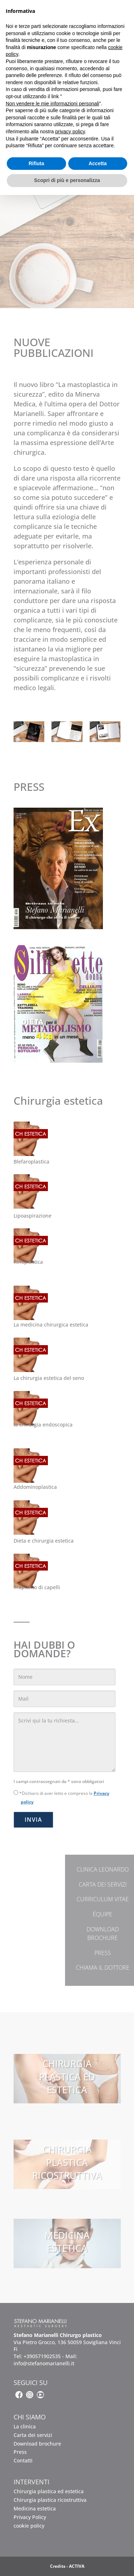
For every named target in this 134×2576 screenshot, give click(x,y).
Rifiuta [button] (36, 163)
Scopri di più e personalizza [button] (67, 180)
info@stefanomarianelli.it (44, 2363)
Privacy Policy (30, 2517)
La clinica (25, 2426)
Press (20, 2451)
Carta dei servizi (33, 2435)
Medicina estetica (35, 2508)
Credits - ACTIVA (67, 2566)
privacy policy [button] (70, 131)
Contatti (23, 2460)
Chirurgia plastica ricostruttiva (50, 2499)
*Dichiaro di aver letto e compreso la (61, 1797)
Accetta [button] (98, 163)
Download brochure (37, 2443)
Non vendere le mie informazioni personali (52, 103)
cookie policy (29, 2525)
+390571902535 (42, 2356)
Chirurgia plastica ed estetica (49, 2491)
